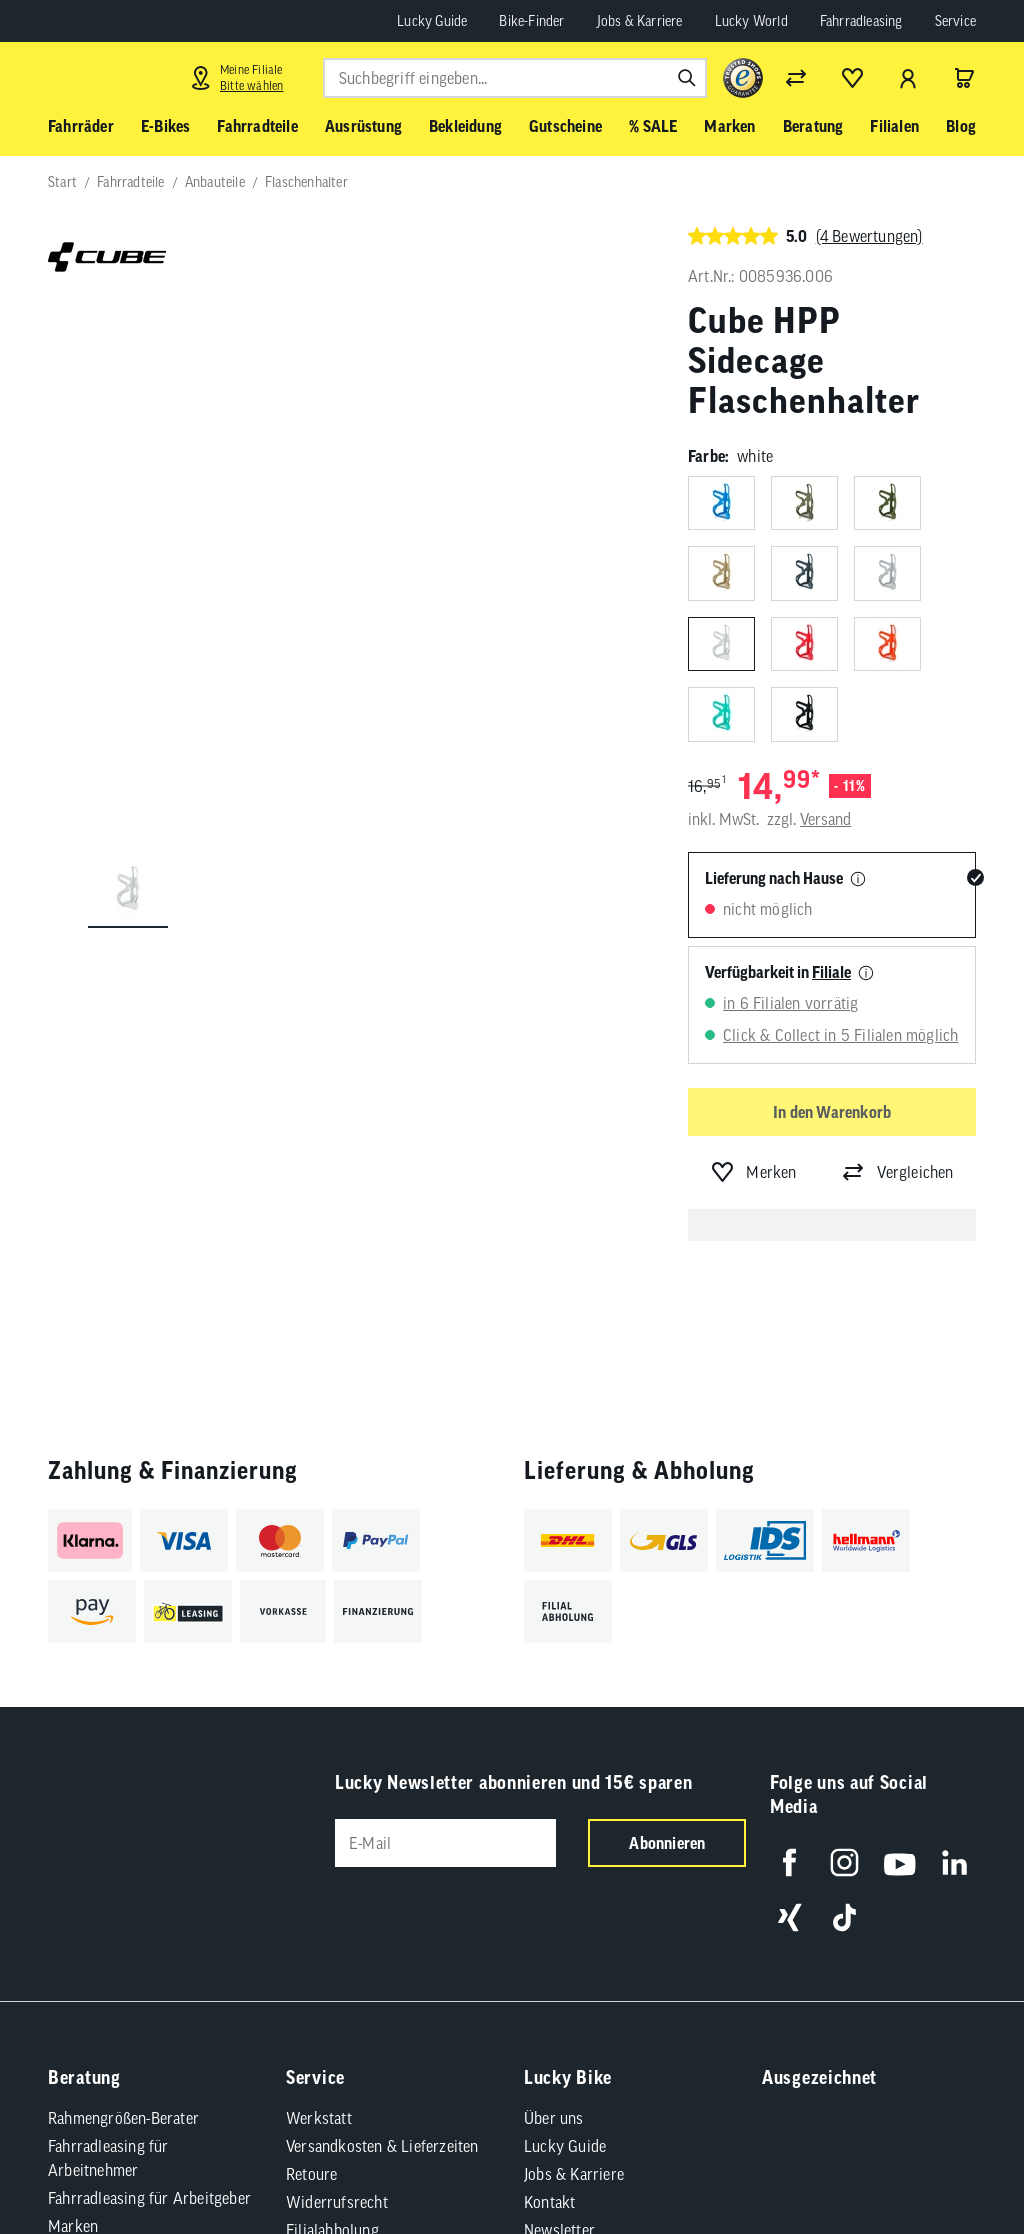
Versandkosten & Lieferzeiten (382, 2146)
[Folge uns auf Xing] (789, 1917)
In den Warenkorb (832, 1112)
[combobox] (515, 78)
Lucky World (751, 21)
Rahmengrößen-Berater (123, 2118)
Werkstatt (319, 2118)
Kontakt (549, 2202)
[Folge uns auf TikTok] (844, 1917)
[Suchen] (687, 78)
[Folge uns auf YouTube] (899, 1862)
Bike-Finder (531, 21)
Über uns (554, 2118)
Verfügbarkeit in (778, 972)
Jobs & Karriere (640, 21)
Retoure (311, 2174)
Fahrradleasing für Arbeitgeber (149, 2198)
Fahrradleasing (861, 21)
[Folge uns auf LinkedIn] (954, 1862)
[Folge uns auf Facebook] (789, 1862)
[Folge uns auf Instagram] (844, 1862)
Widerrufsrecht (337, 2202)
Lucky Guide (432, 21)
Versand (825, 819)
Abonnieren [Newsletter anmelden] (667, 1843)
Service (955, 21)
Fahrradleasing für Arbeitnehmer (108, 2158)
